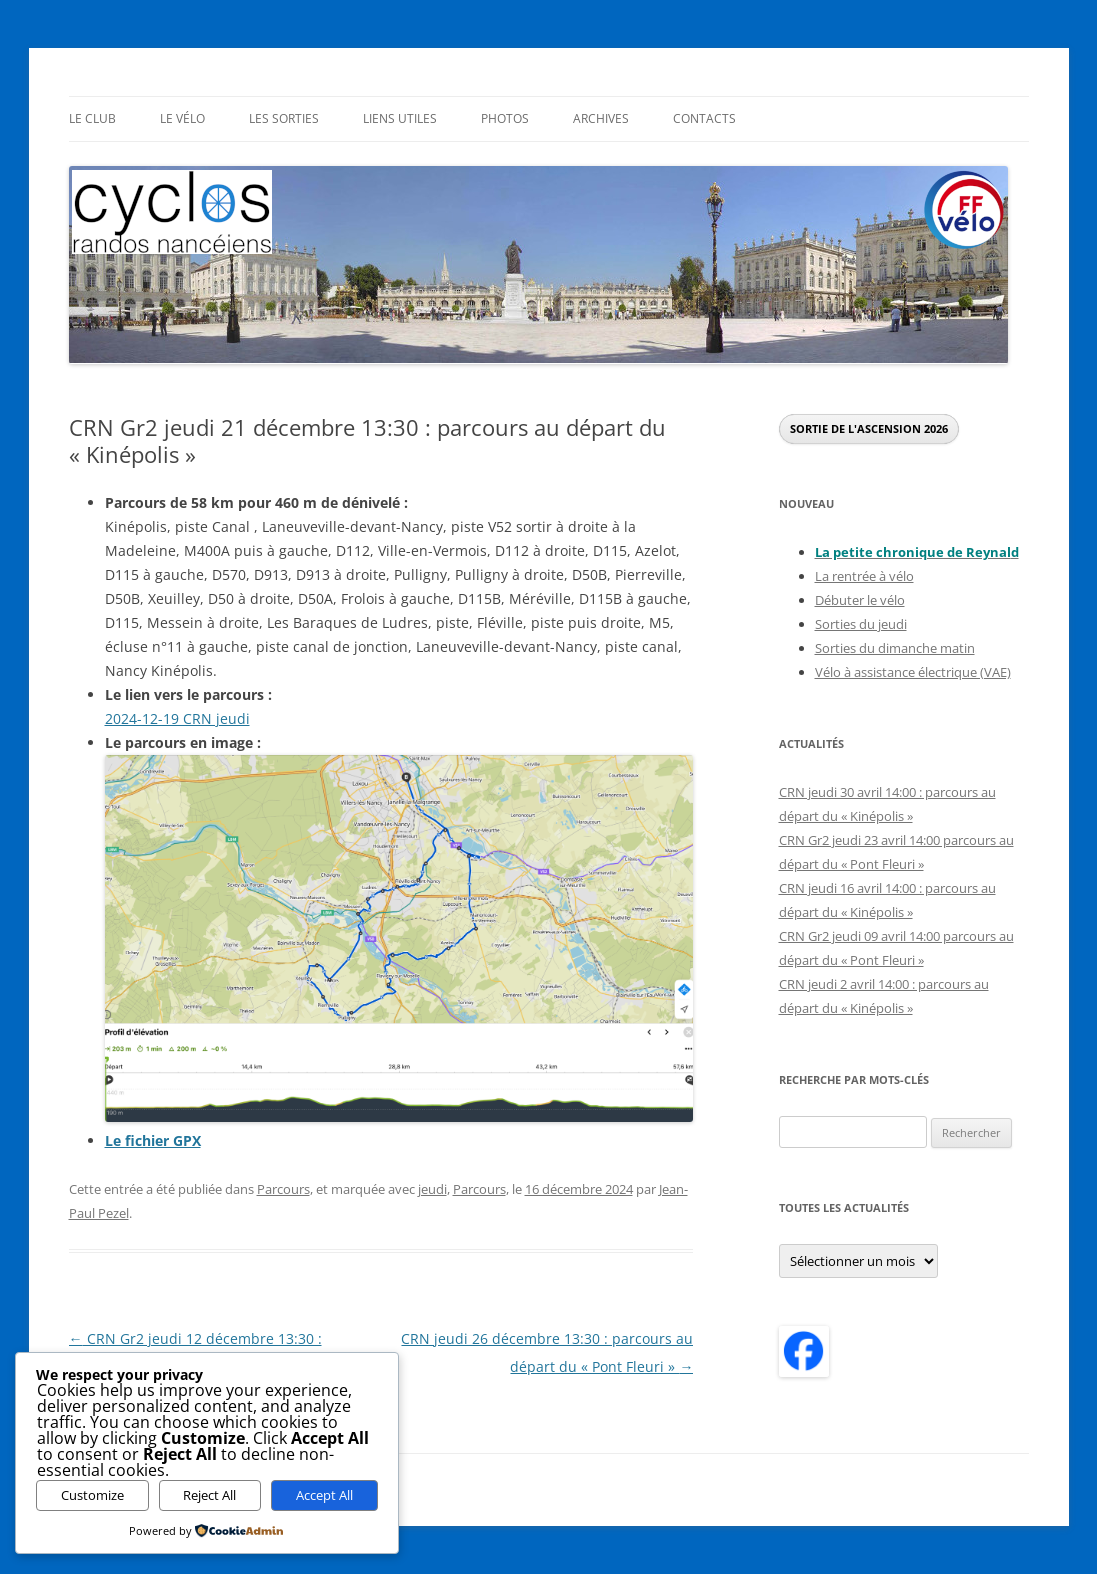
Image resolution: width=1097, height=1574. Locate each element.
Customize (92, 1495)
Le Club (92, 118)
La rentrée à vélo (864, 576)
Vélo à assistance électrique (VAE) (913, 672)
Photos (505, 118)
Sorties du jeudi (861, 624)
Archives (601, 118)
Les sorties (284, 118)
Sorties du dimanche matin (895, 648)
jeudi (432, 1189)
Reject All (209, 1495)
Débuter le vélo (860, 600)
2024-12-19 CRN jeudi (177, 718)
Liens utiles (400, 118)
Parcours (283, 1189)
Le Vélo (182, 118)
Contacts (704, 118)
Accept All (324, 1495)
